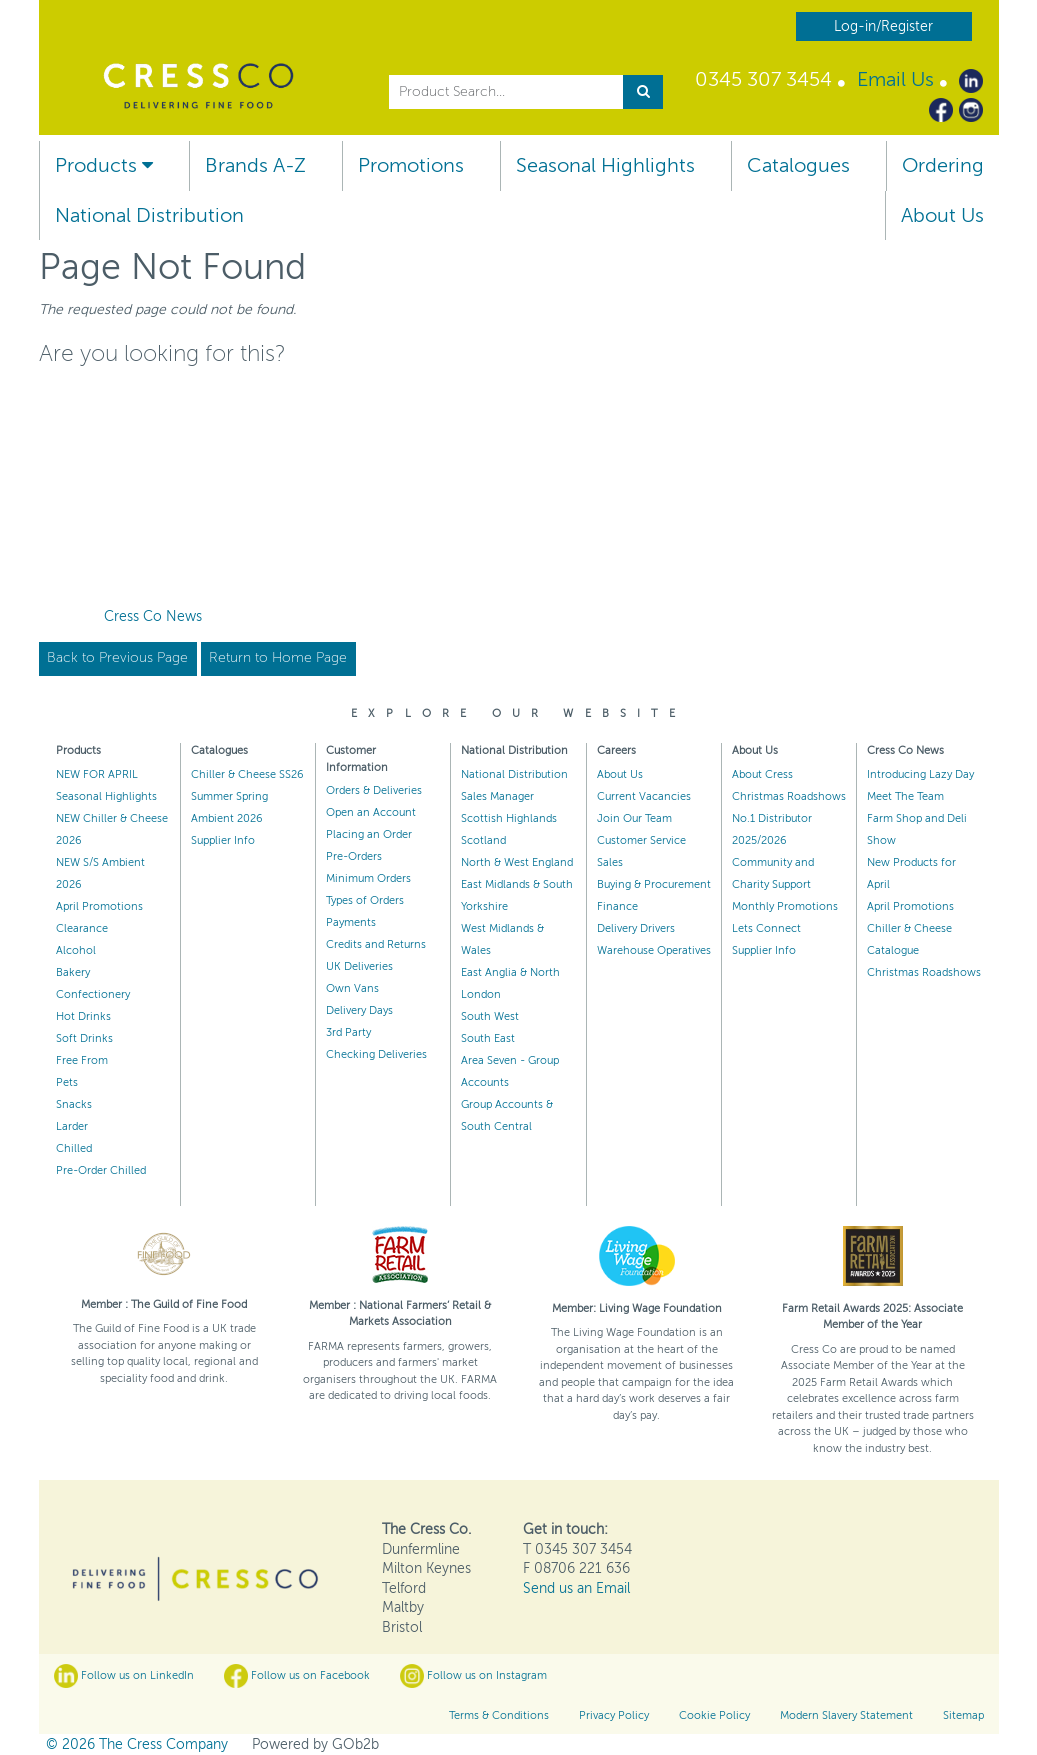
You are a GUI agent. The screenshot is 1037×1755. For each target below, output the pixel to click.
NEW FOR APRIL (97, 774)
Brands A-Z (255, 165)
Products (104, 165)
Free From (82, 1060)
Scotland (483, 840)
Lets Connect (766, 928)
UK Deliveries (359, 966)
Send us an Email (576, 1588)
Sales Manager (497, 796)
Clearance (82, 928)
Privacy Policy (614, 1715)
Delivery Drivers (636, 928)
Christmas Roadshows (789, 796)
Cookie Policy (714, 1715)
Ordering (943, 165)
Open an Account (371, 812)
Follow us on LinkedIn (124, 1676)
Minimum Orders (368, 878)
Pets (67, 1082)
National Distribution (149, 215)
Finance (617, 906)
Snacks (74, 1104)
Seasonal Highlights (605, 165)
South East (488, 1038)
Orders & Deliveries (374, 790)
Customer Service (641, 840)
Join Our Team (634, 818)
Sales (610, 862)
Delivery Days (359, 1010)
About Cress (762, 774)
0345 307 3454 (763, 79)
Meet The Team (905, 796)
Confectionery (93, 994)
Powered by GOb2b (315, 1744)
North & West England (517, 862)
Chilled (74, 1148)
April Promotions (99, 906)
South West (490, 1016)
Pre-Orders (354, 856)
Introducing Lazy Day (920, 774)
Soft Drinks (84, 1038)
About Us (942, 215)
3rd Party (348, 1032)
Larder (72, 1126)
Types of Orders (365, 900)
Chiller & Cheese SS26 (247, 774)
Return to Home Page (278, 657)
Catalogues (798, 165)
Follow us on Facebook (297, 1676)
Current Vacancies (644, 796)
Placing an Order (369, 834)
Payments (351, 922)
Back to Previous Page (117, 657)
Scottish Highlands (509, 818)
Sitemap (963, 1715)
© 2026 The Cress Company (137, 1744)
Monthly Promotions (785, 906)
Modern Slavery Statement (846, 1715)
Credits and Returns (376, 944)
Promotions (411, 165)
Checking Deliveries (376, 1054)
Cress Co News (153, 616)
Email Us (895, 79)
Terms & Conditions (499, 1715)
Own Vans (352, 988)
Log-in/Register (883, 26)
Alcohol (76, 950)
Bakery (73, 972)
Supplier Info (223, 840)
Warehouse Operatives (654, 950)
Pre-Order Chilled (101, 1170)
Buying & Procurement (654, 884)
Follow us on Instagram (473, 1676)
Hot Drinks (83, 1016)
